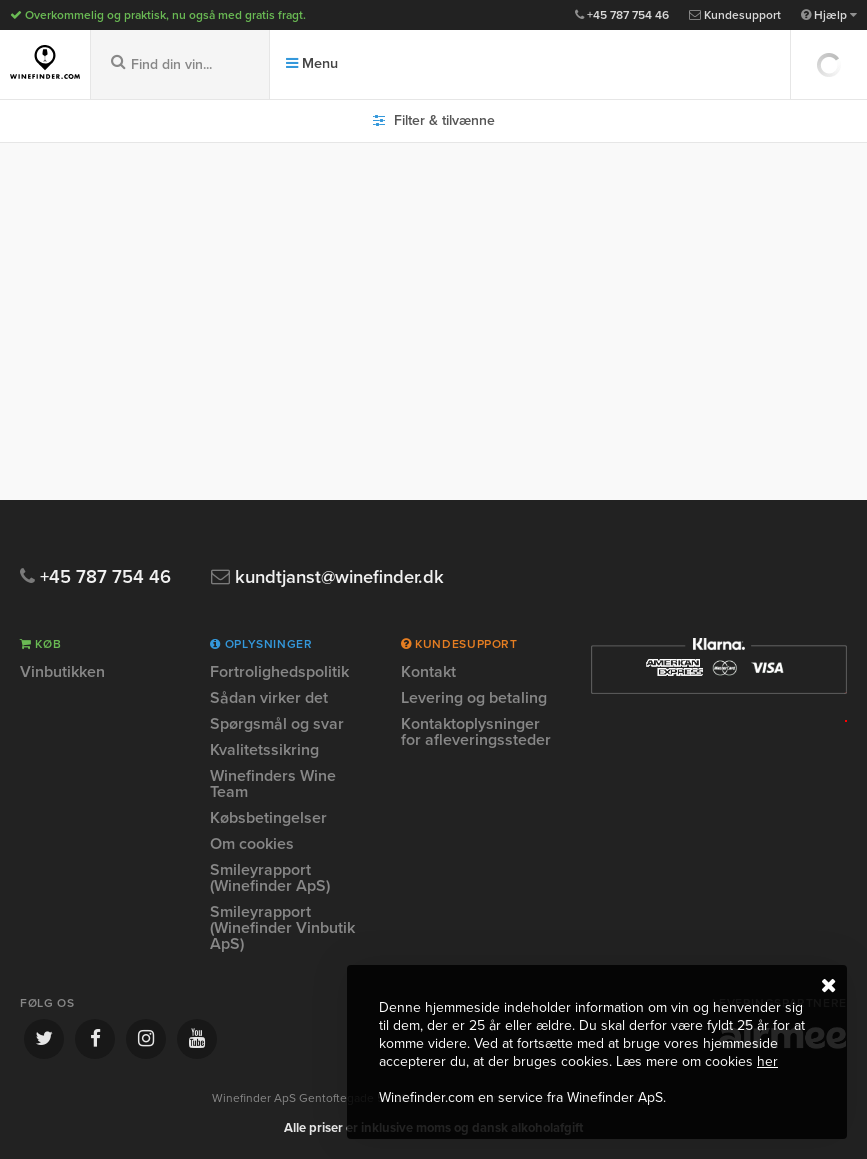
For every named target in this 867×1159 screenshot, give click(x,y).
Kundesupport (735, 15)
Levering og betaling (474, 698)
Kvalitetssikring (264, 750)
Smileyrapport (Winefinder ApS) (270, 878)
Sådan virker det (269, 698)
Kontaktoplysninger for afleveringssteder (476, 732)
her (767, 1061)
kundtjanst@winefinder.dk (334, 577)
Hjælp (829, 15)
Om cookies (252, 844)
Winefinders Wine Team (273, 784)
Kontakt (428, 673)
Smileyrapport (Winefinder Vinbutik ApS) (282, 928)
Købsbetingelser (268, 818)
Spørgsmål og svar (277, 724)
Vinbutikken (62, 673)
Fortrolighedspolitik (279, 673)
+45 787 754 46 (622, 15)
